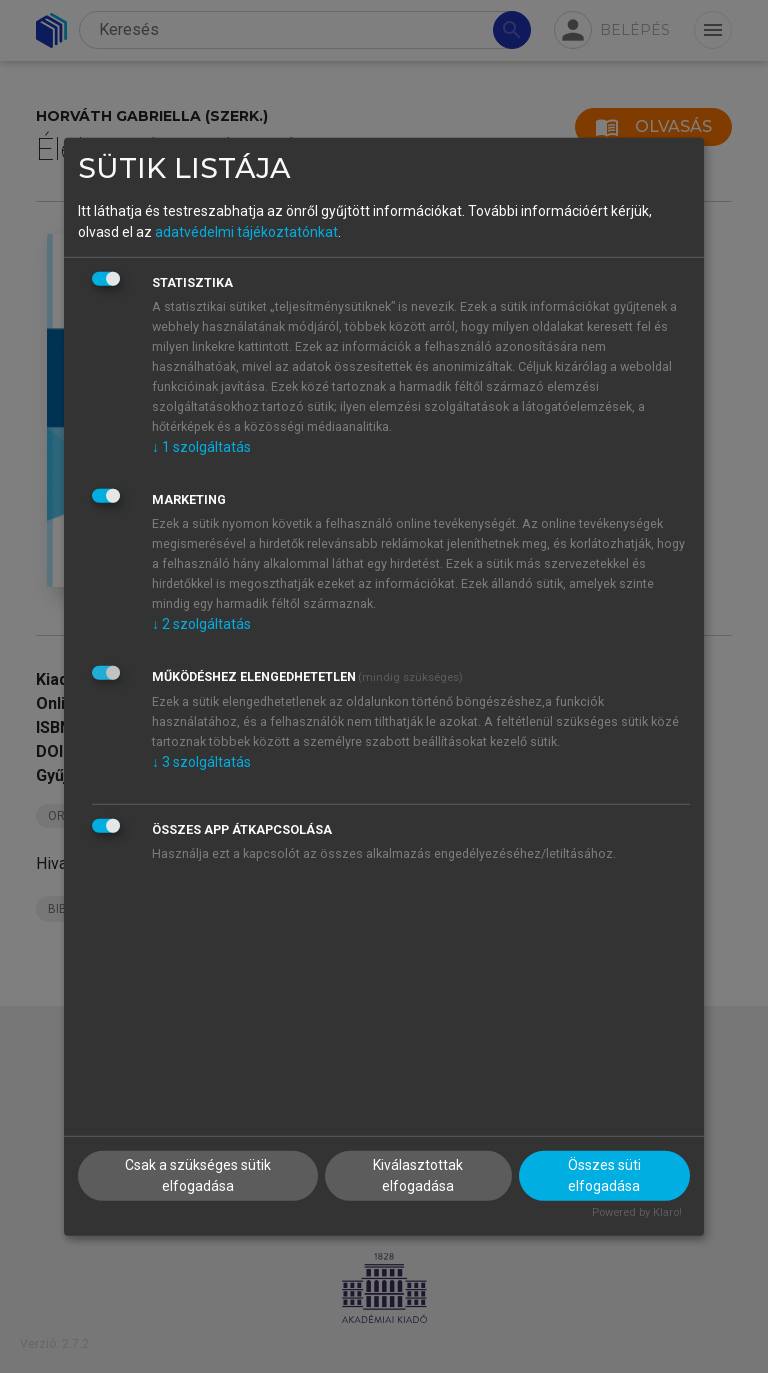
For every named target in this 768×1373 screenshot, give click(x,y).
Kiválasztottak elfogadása (418, 1175)
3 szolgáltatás (201, 762)
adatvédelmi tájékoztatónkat (246, 232)
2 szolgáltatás (201, 624)
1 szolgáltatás (201, 447)
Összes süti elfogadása (604, 1175)
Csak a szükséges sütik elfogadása (198, 1175)
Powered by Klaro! (637, 1212)
